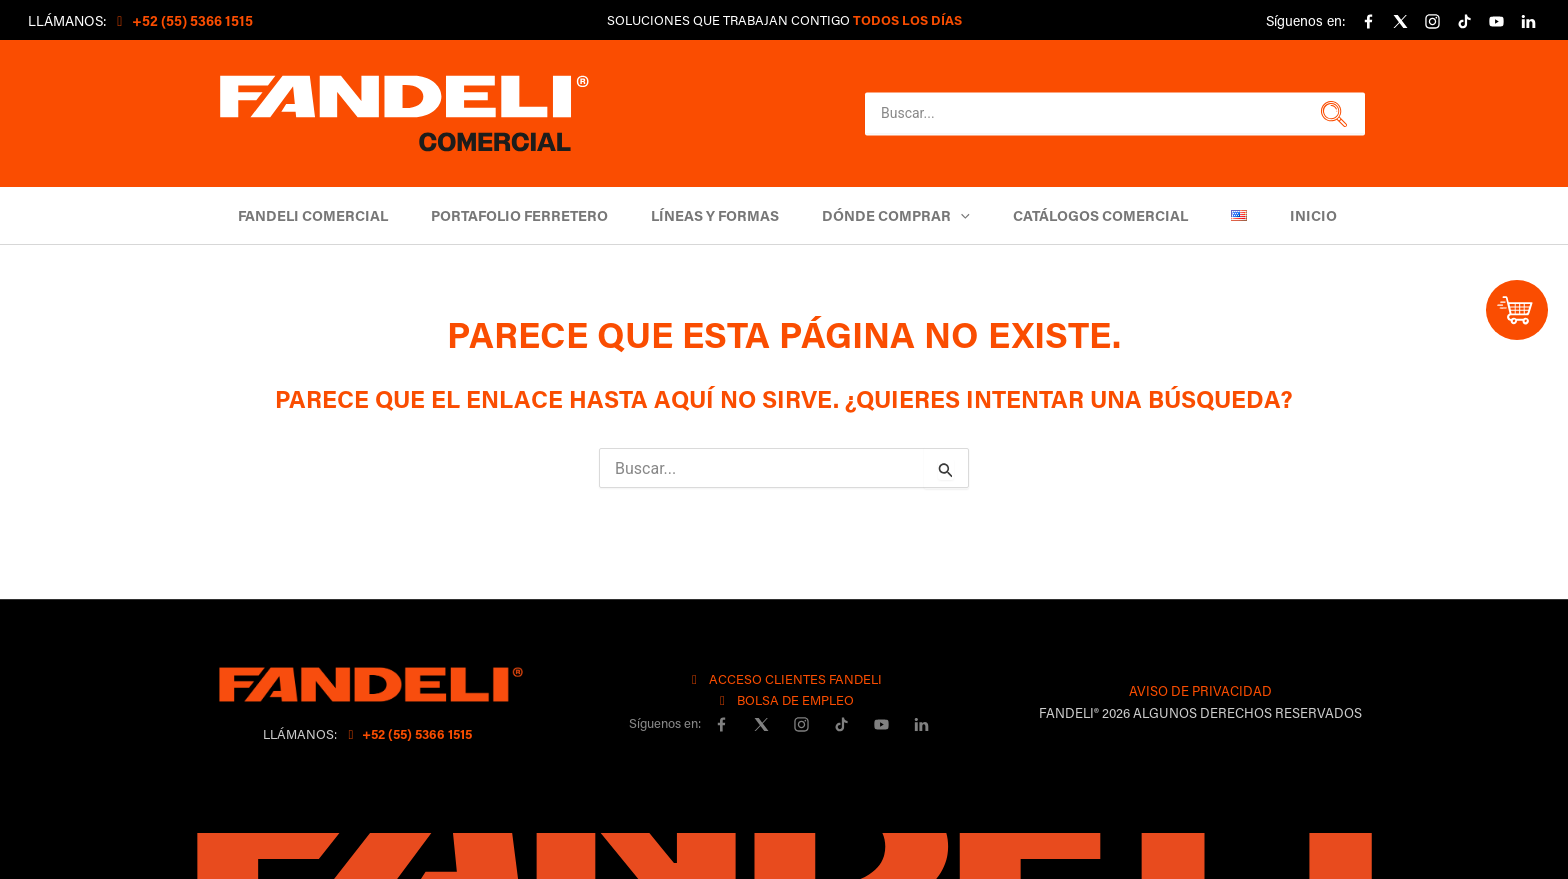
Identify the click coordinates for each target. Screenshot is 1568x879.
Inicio (1313, 215)
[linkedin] (1528, 22)
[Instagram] (1432, 22)
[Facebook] (1368, 22)
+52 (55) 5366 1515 (407, 733)
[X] (1400, 22)
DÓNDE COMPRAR (896, 215)
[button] (1331, 114)
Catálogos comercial (1100, 215)
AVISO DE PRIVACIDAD (1200, 690)
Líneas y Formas (715, 215)
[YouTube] (1496, 22)
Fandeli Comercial (313, 215)
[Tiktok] (1464, 22)
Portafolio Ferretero (519, 215)
